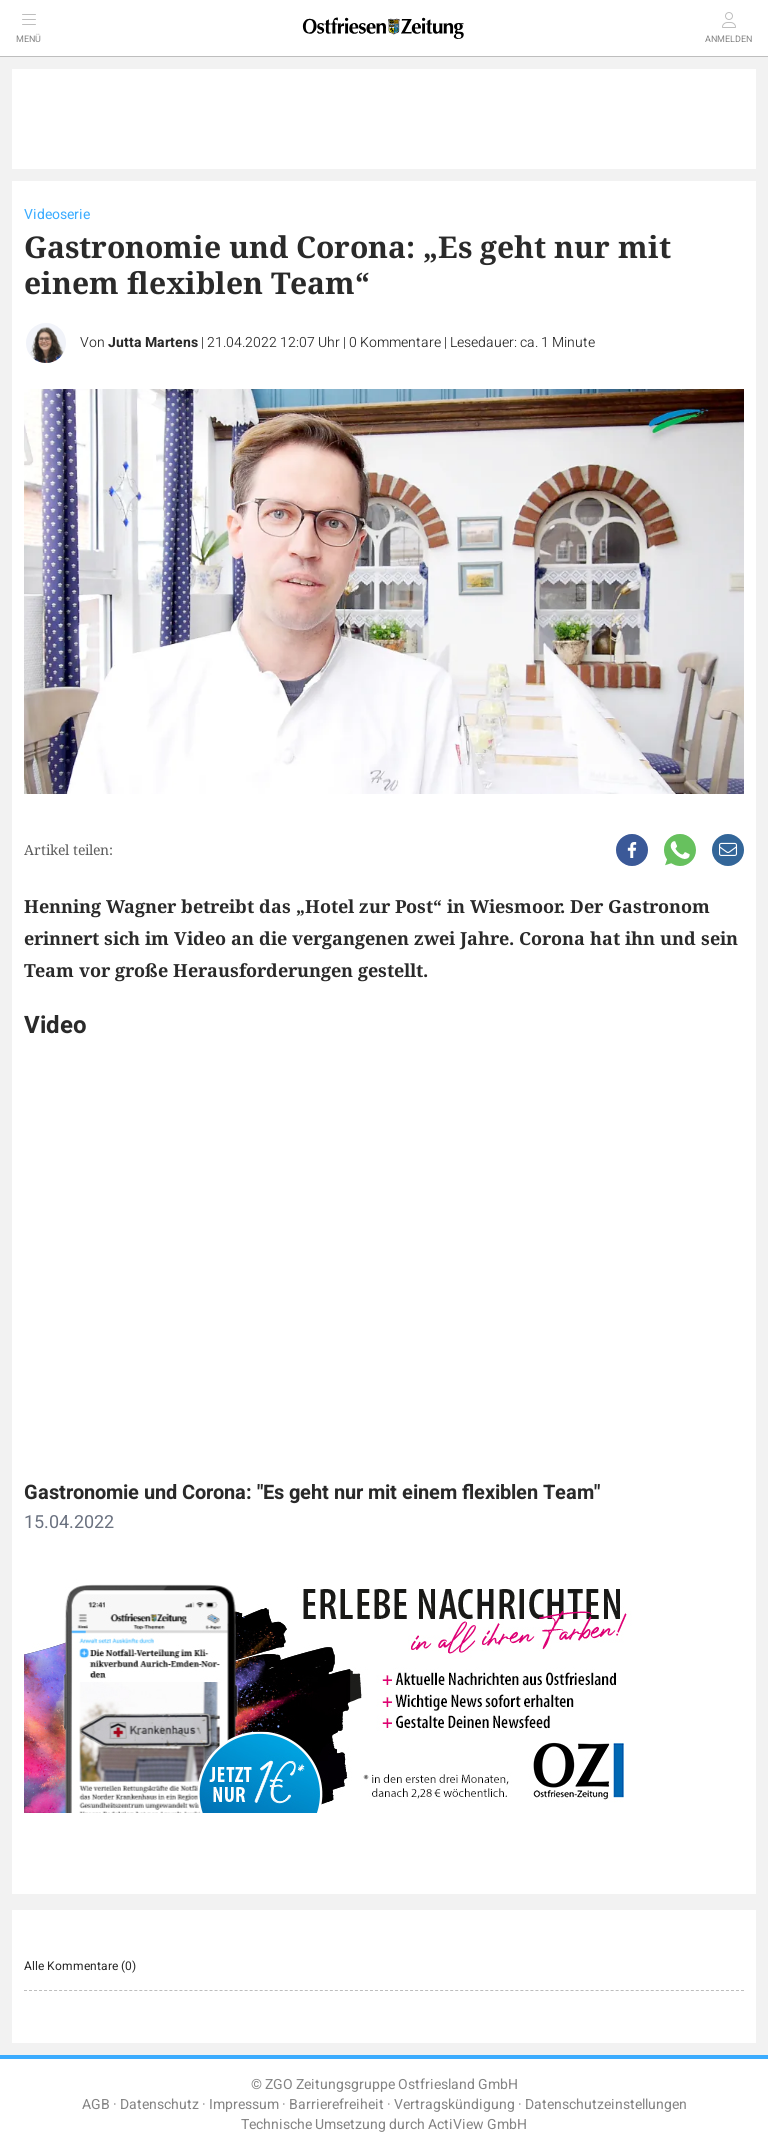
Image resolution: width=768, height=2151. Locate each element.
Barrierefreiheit (336, 2104)
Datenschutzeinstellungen (606, 2104)
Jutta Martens (153, 342)
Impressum (244, 2104)
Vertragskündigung (454, 2104)
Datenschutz (159, 2104)
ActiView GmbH (477, 2124)
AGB (96, 2104)
